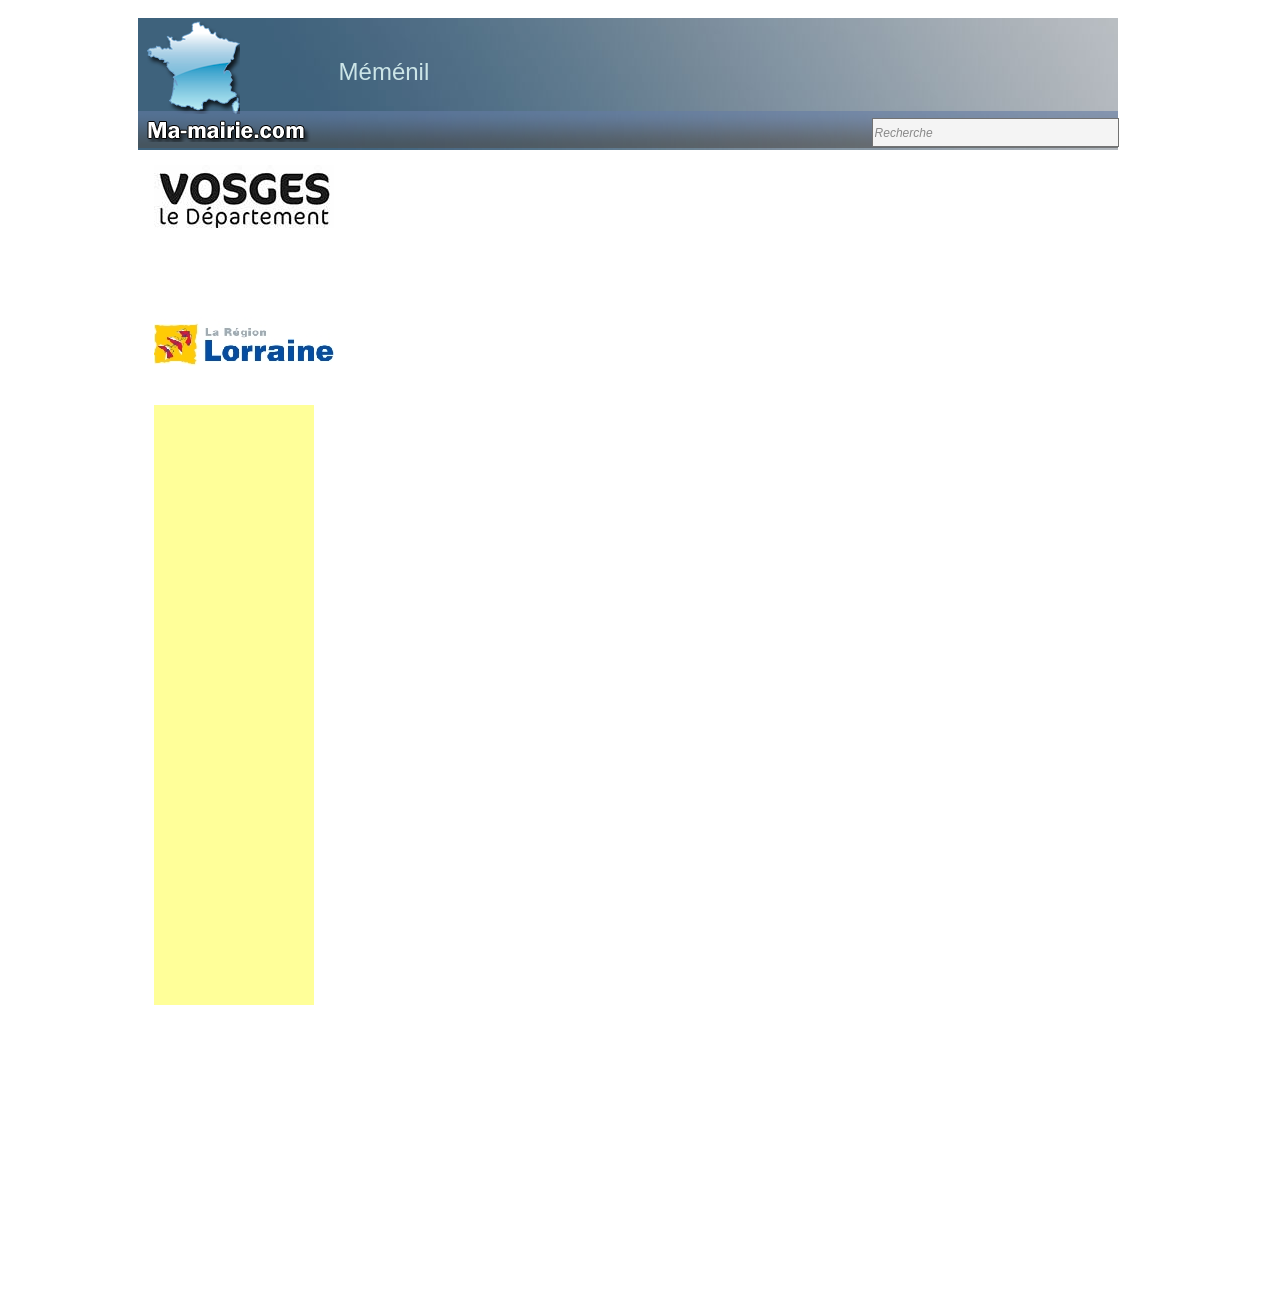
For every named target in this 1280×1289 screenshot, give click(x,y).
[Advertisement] (234, 705)
